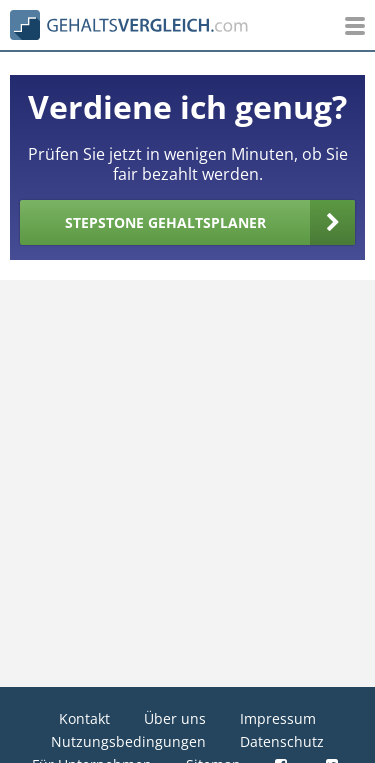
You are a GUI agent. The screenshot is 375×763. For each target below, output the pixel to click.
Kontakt (84, 718)
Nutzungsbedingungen (128, 741)
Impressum (278, 718)
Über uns (175, 718)
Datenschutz (282, 741)
